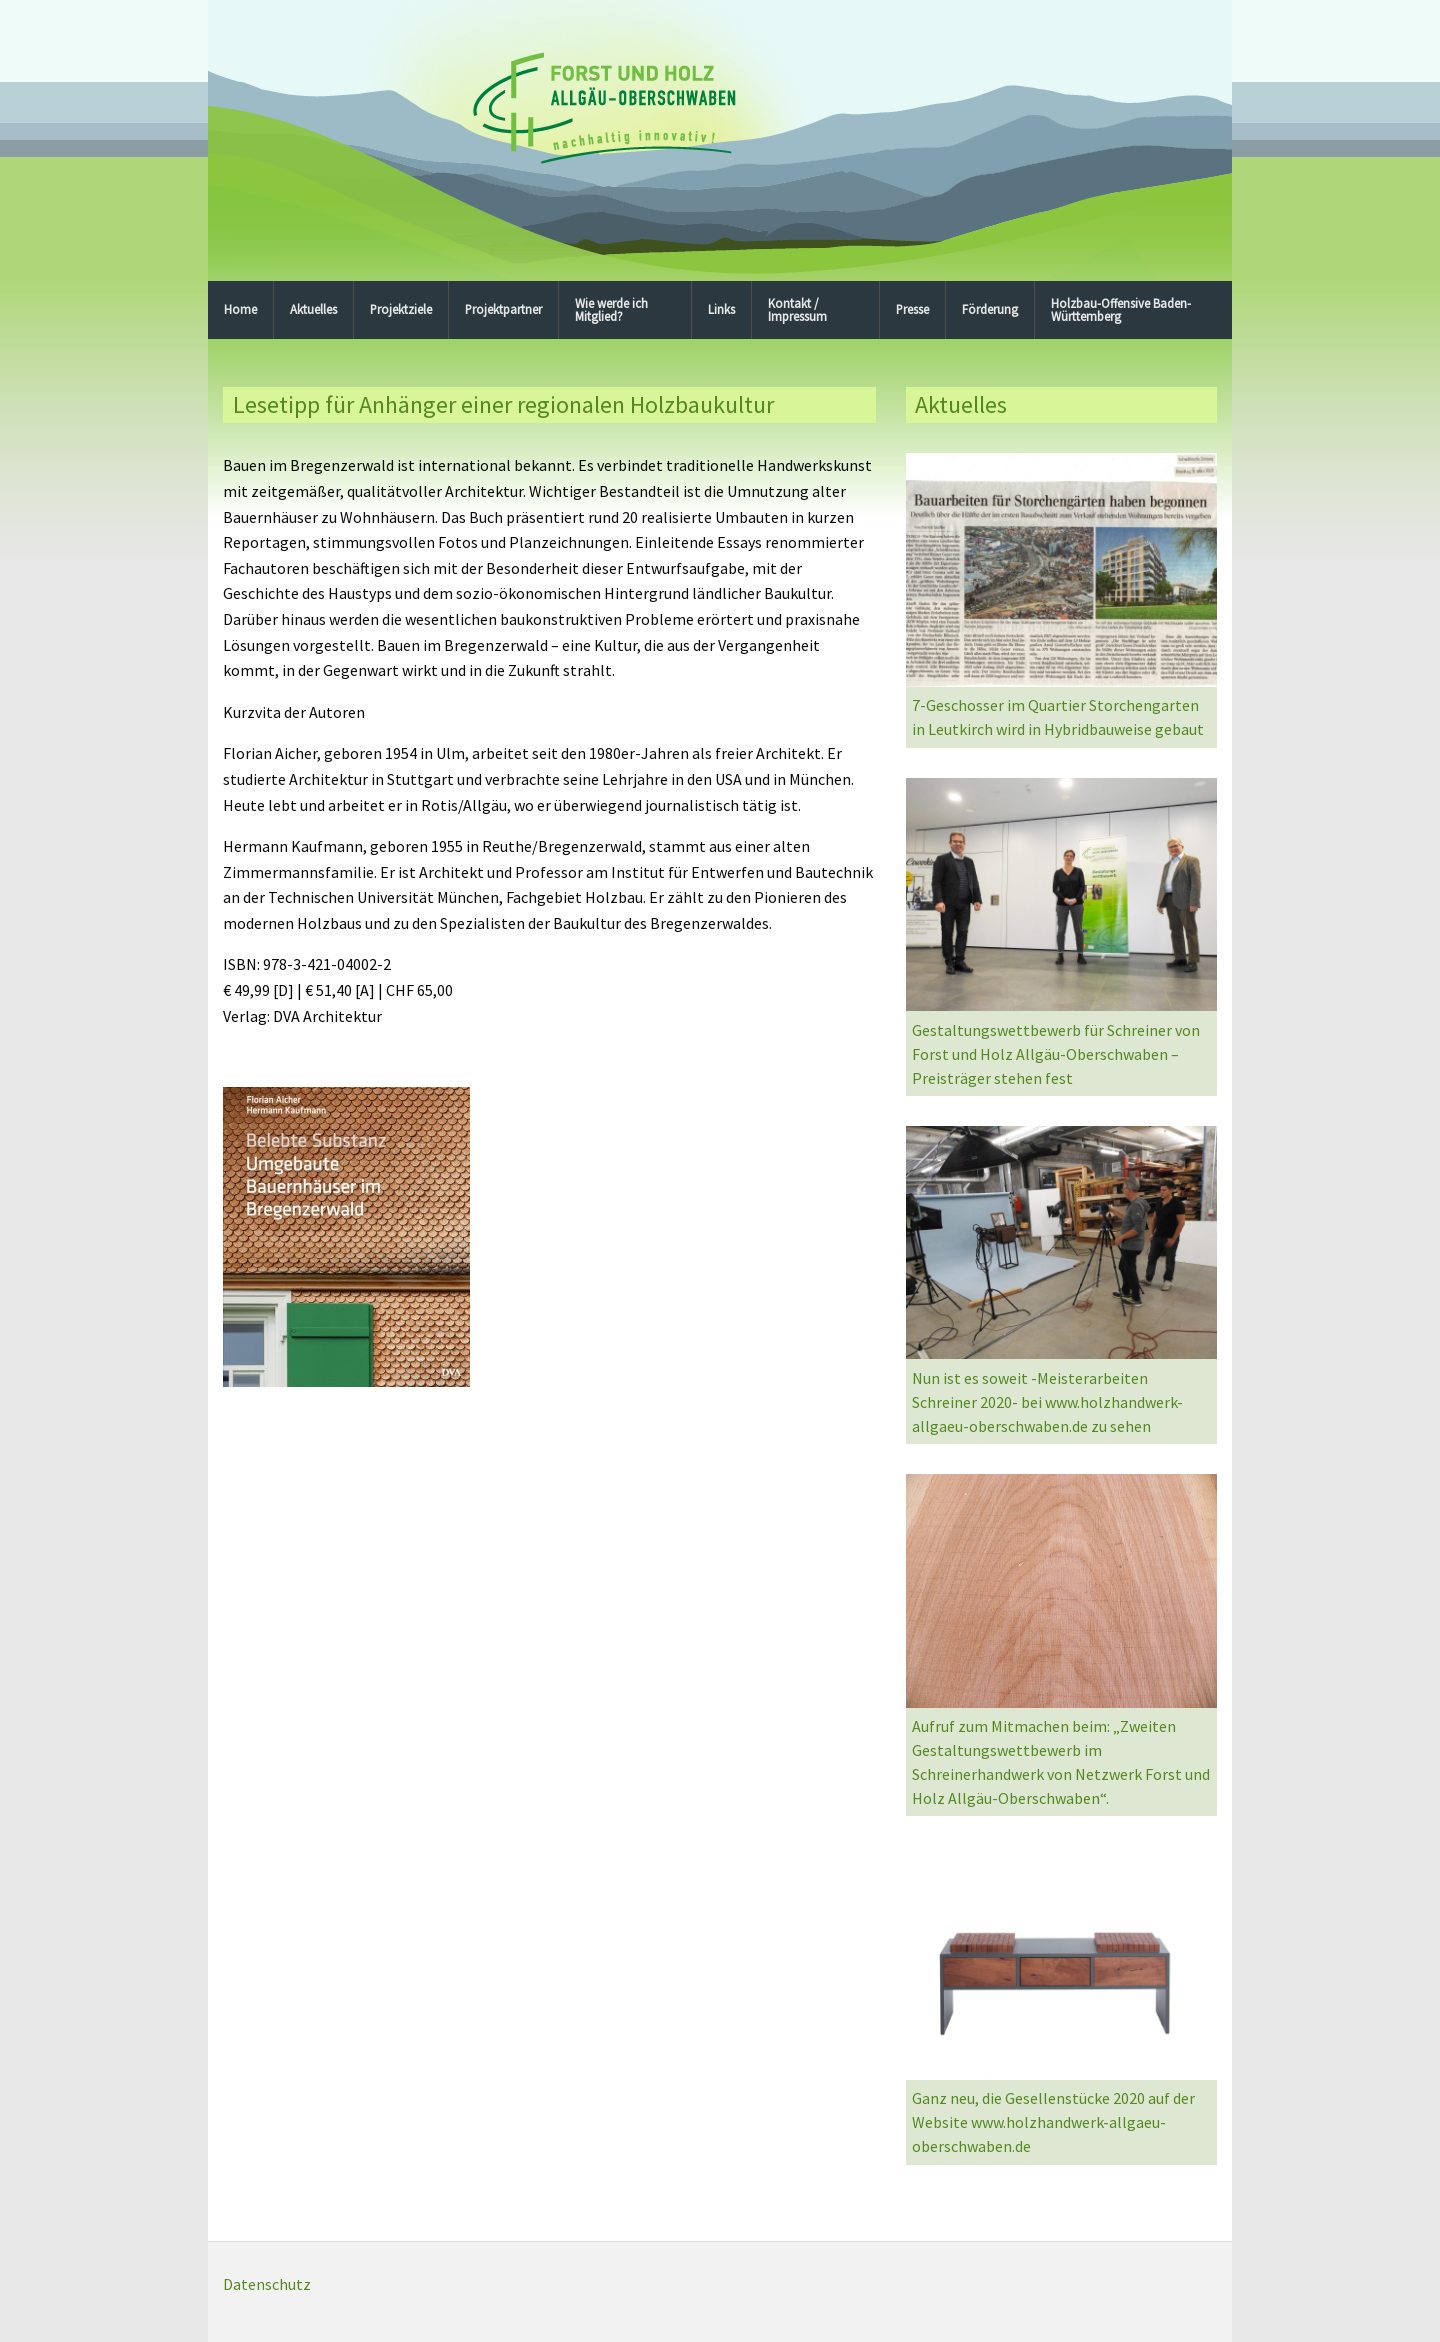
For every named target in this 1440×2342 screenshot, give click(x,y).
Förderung (990, 309)
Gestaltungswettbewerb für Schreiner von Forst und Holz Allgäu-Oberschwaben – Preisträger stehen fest (1056, 1054)
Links (721, 309)
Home (240, 309)
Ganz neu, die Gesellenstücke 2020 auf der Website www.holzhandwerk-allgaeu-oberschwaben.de (1053, 2122)
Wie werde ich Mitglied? (611, 309)
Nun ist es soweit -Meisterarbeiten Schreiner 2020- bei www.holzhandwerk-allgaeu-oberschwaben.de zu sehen (1047, 1402)
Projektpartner (503, 309)
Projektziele (401, 309)
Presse (912, 309)
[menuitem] (241, 310)
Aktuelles (313, 309)
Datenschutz (267, 2284)
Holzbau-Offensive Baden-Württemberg (1121, 309)
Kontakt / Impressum (797, 309)
